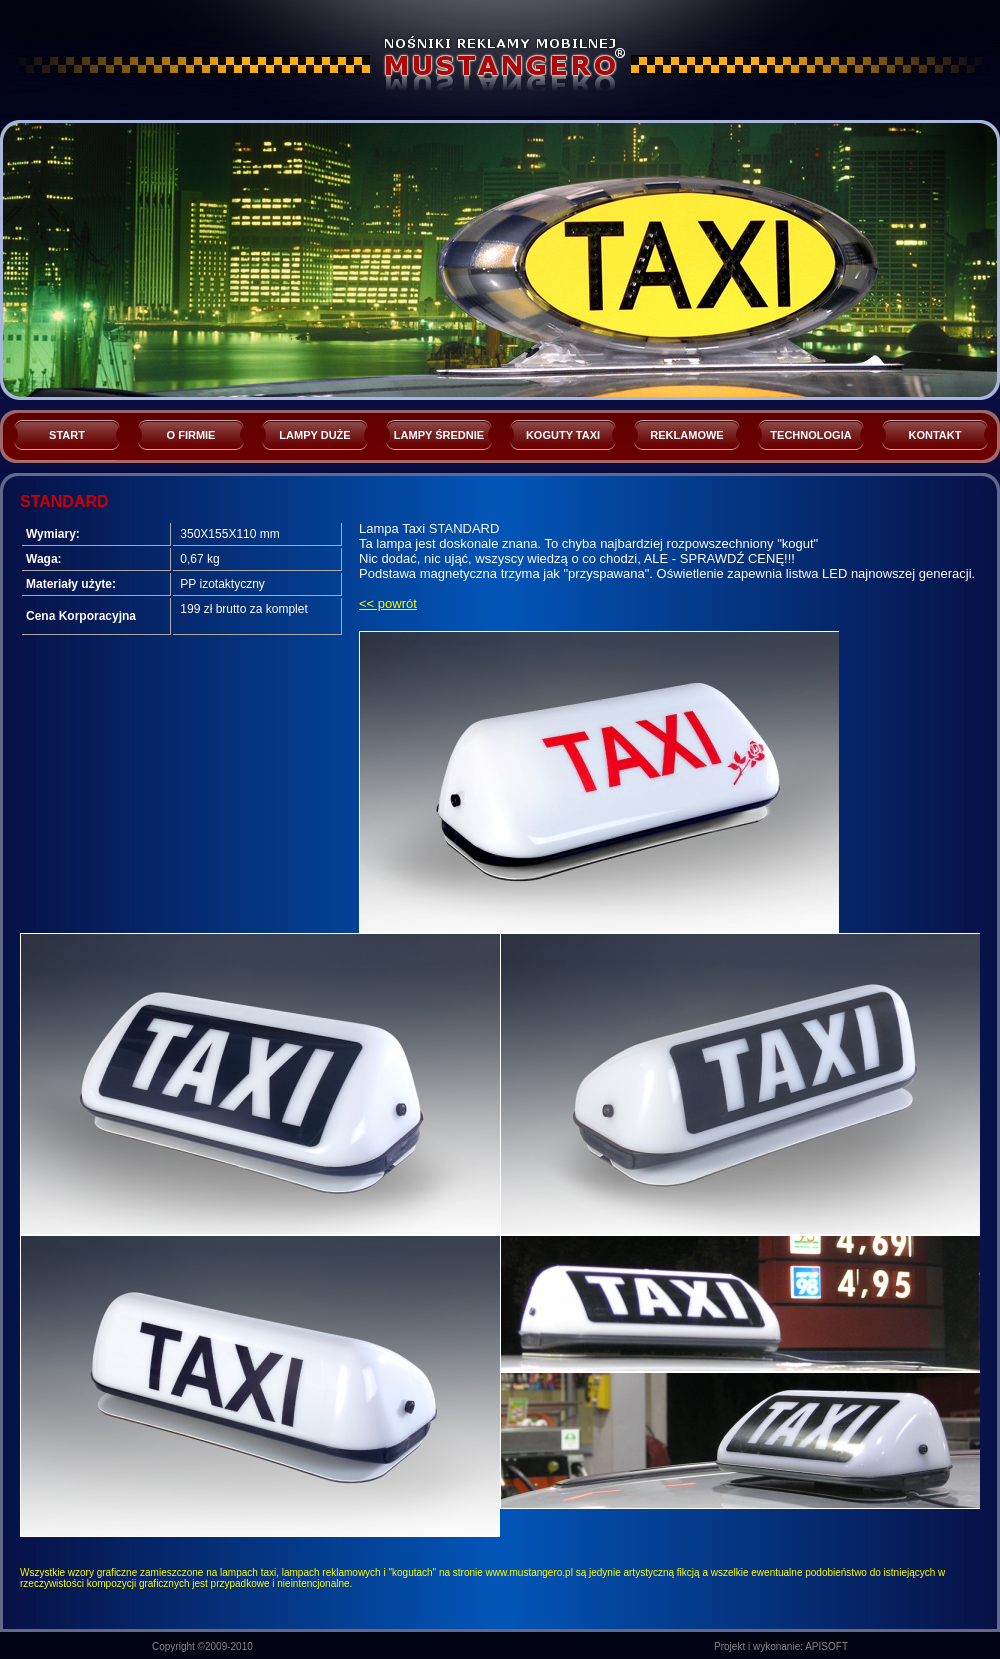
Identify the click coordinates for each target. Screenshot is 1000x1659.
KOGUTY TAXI (563, 435)
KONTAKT (935, 435)
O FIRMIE (191, 435)
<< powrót (388, 603)
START (67, 435)
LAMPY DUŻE (314, 435)
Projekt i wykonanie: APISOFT (781, 1646)
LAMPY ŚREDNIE (439, 435)
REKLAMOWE (686, 435)
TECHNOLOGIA (810, 435)
